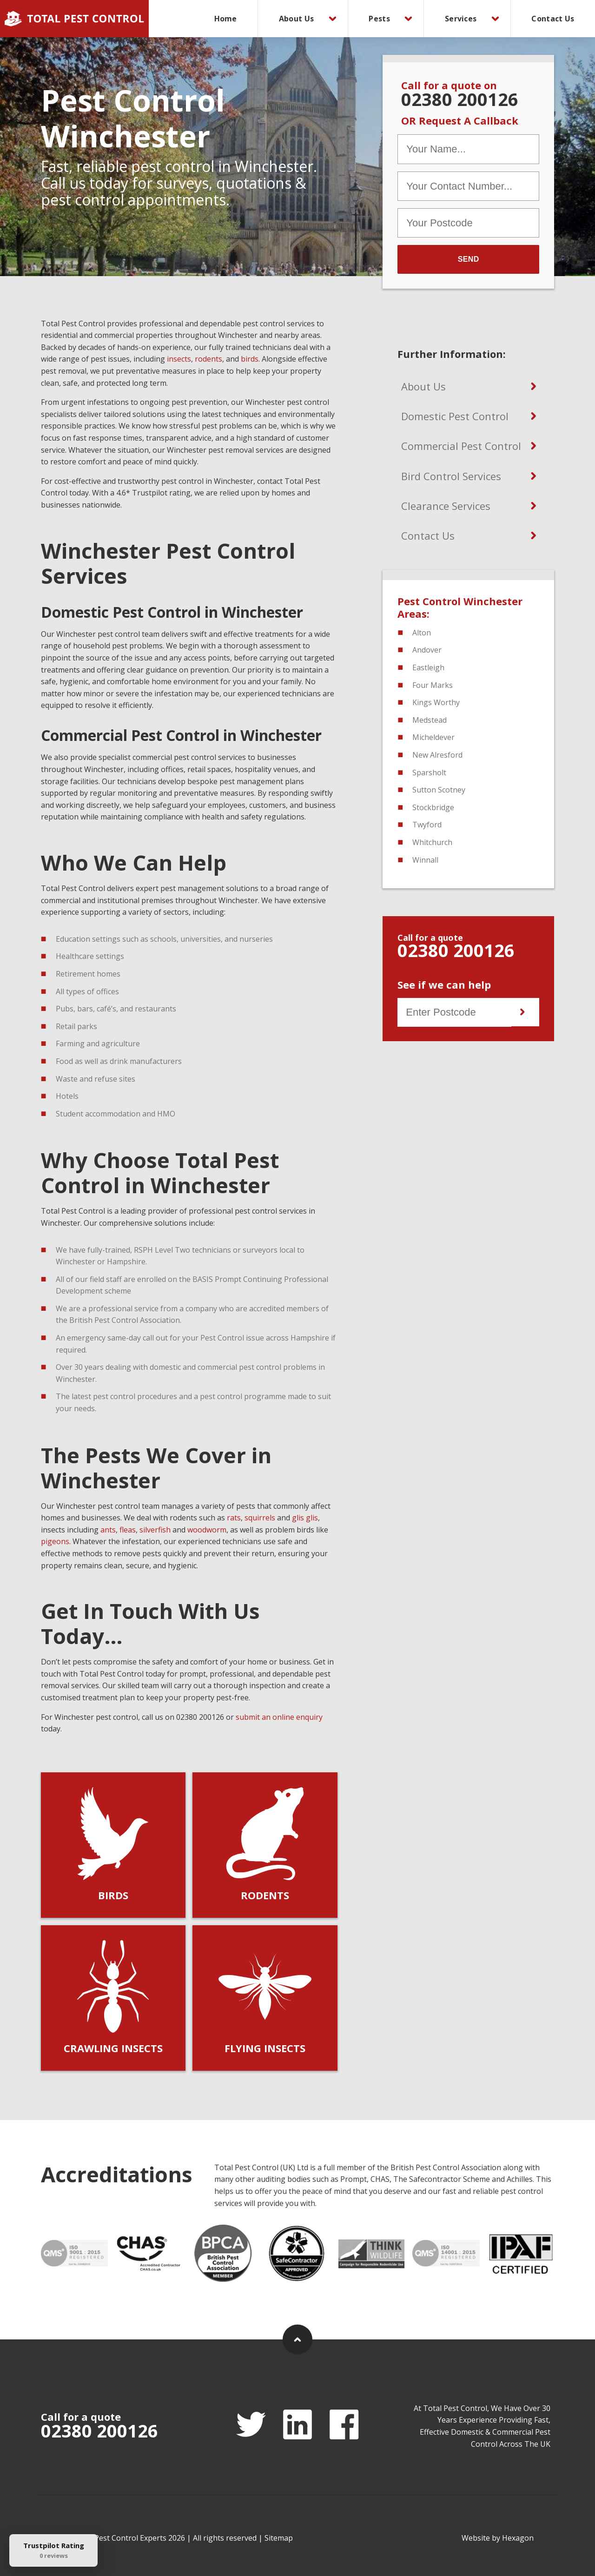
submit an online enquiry (279, 1717)
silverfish (155, 1530)
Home (225, 18)
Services (460, 18)
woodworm (206, 1530)
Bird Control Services (451, 476)
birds (249, 359)
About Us (296, 18)
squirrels (260, 1518)
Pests (379, 18)
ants (108, 1530)
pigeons (55, 1541)
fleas (127, 1530)
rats (234, 1518)
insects (179, 359)
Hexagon (518, 2538)
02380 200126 (459, 99)
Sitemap (278, 2538)
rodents (207, 359)
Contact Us (552, 18)
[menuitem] (225, 18)
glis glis (305, 1518)
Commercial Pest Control (461, 446)
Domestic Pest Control (455, 416)
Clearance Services (445, 506)
